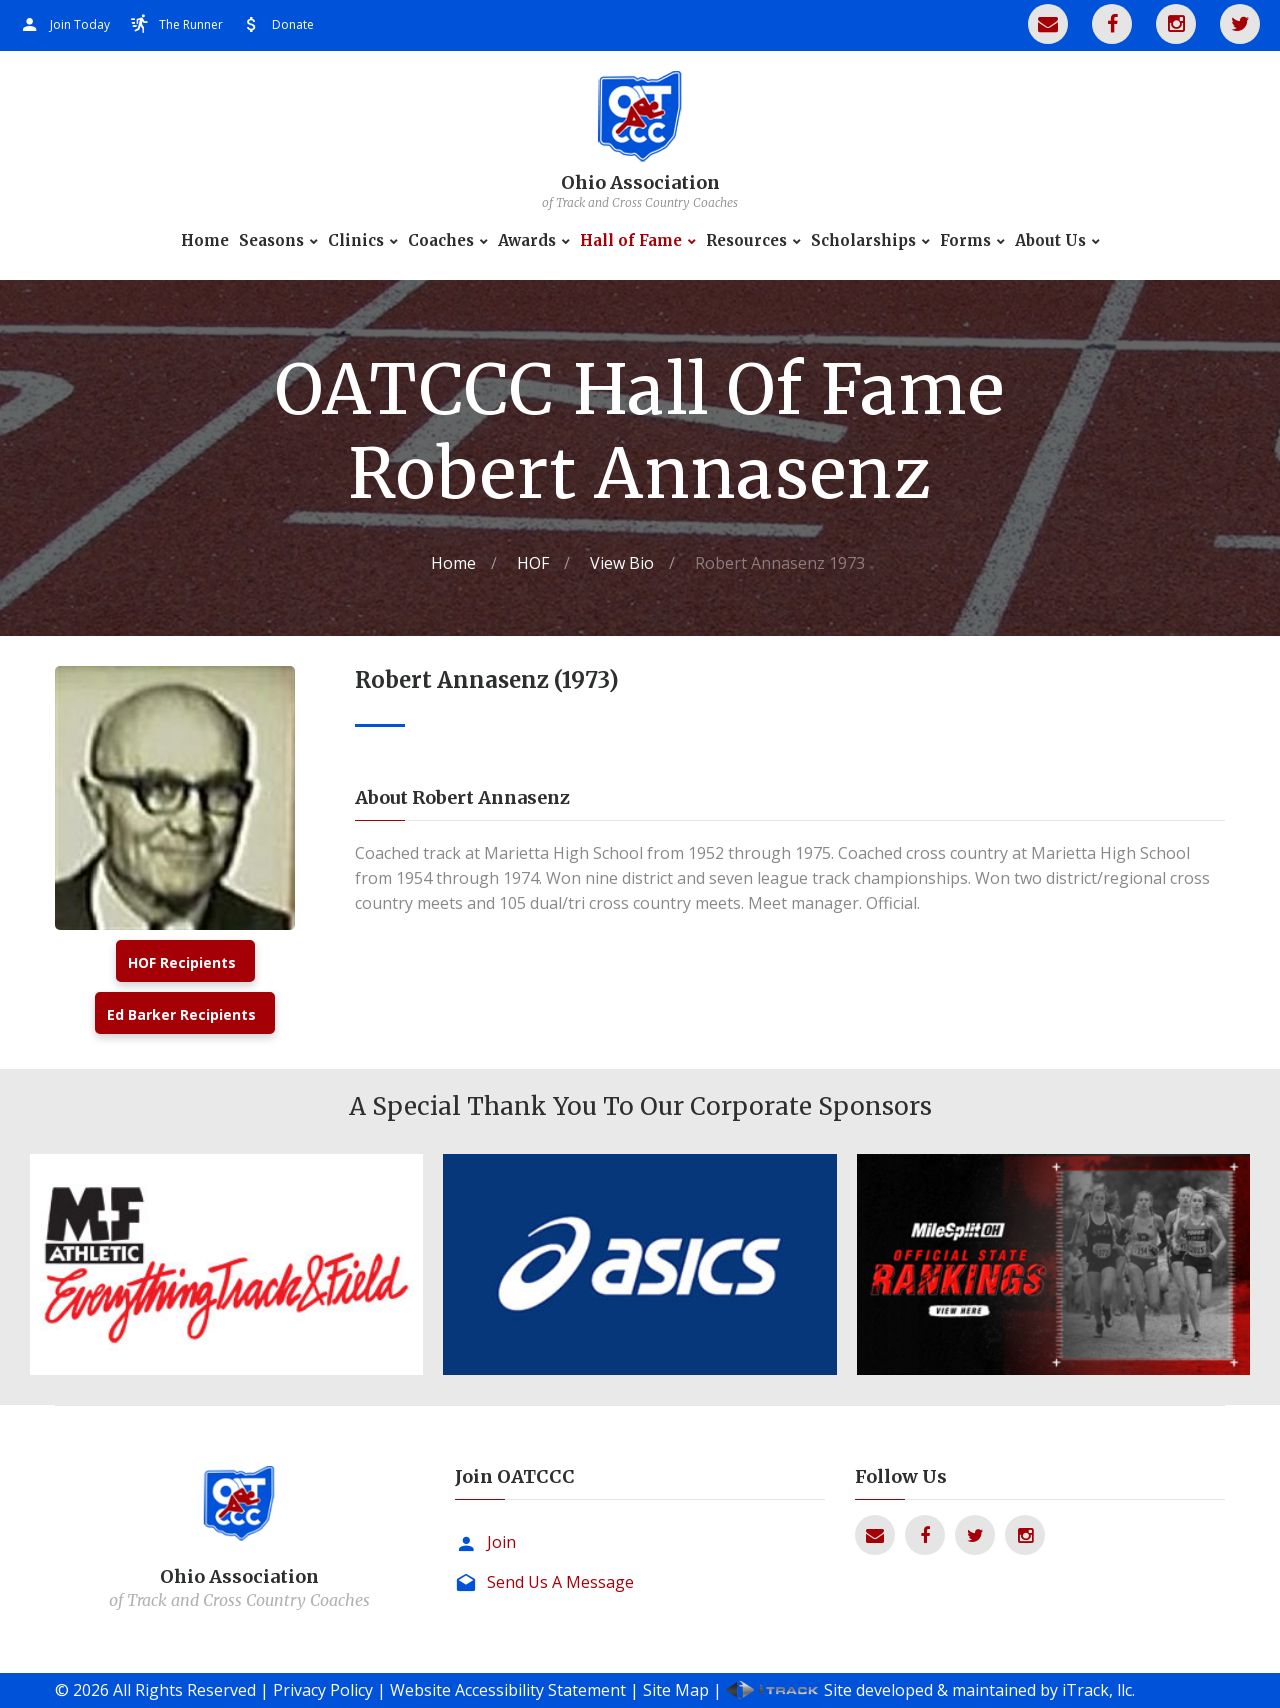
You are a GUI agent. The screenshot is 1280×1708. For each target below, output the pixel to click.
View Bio (622, 563)
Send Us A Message (560, 1582)
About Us (1050, 241)
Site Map (676, 1690)
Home (205, 241)
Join (501, 1542)
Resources (746, 241)
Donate (293, 24)
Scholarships (863, 241)
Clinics (356, 241)
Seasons (271, 241)
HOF (533, 563)
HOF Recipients (182, 962)
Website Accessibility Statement (508, 1690)
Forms (965, 241)
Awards (527, 241)
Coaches (441, 241)
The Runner (191, 24)
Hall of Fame (631, 241)
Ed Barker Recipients (181, 1014)
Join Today (80, 24)
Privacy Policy (323, 1690)
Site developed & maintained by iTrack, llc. (979, 1690)
